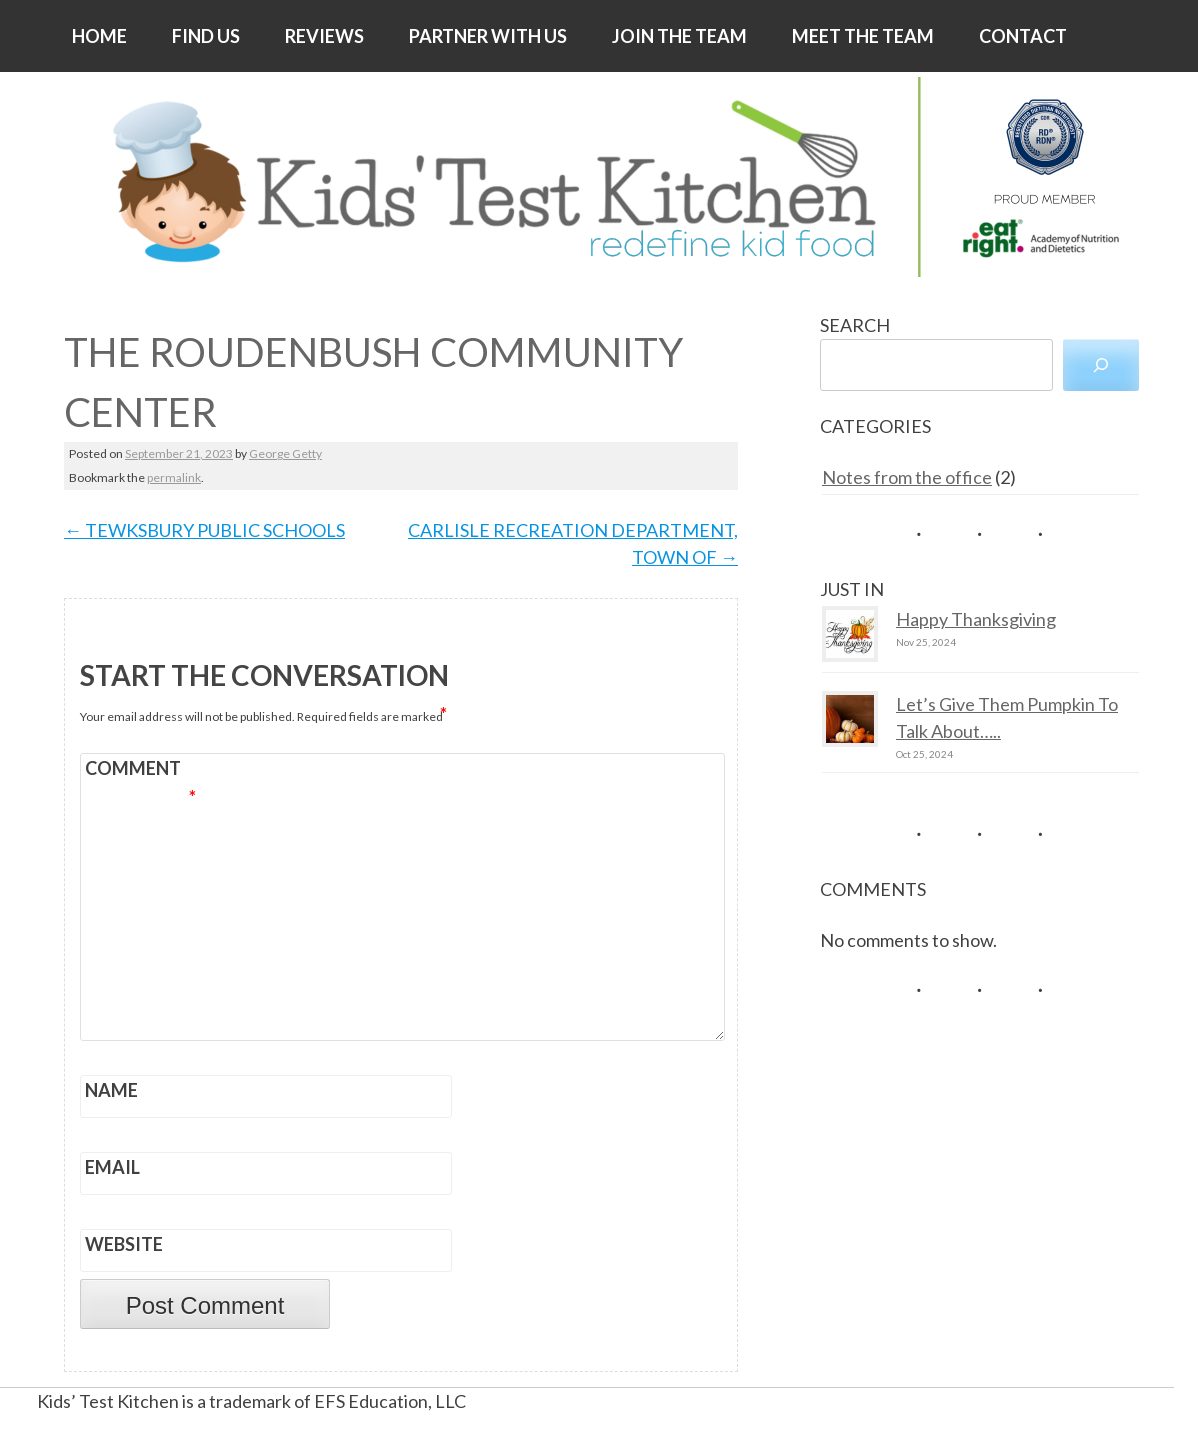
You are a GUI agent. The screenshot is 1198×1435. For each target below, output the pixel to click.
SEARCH (855, 325)
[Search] (1101, 365)
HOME (99, 36)
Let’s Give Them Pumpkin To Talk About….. (1007, 717)
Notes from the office (907, 477)
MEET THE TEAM (863, 36)
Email (112, 1167)
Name (111, 1090)
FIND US (206, 36)
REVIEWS (324, 36)
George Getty (285, 453)
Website (124, 1244)
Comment (140, 770)
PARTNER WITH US (488, 36)
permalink (174, 477)
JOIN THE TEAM (679, 36)
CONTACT (1023, 36)
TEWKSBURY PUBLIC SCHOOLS (204, 530)
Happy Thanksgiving (976, 619)
